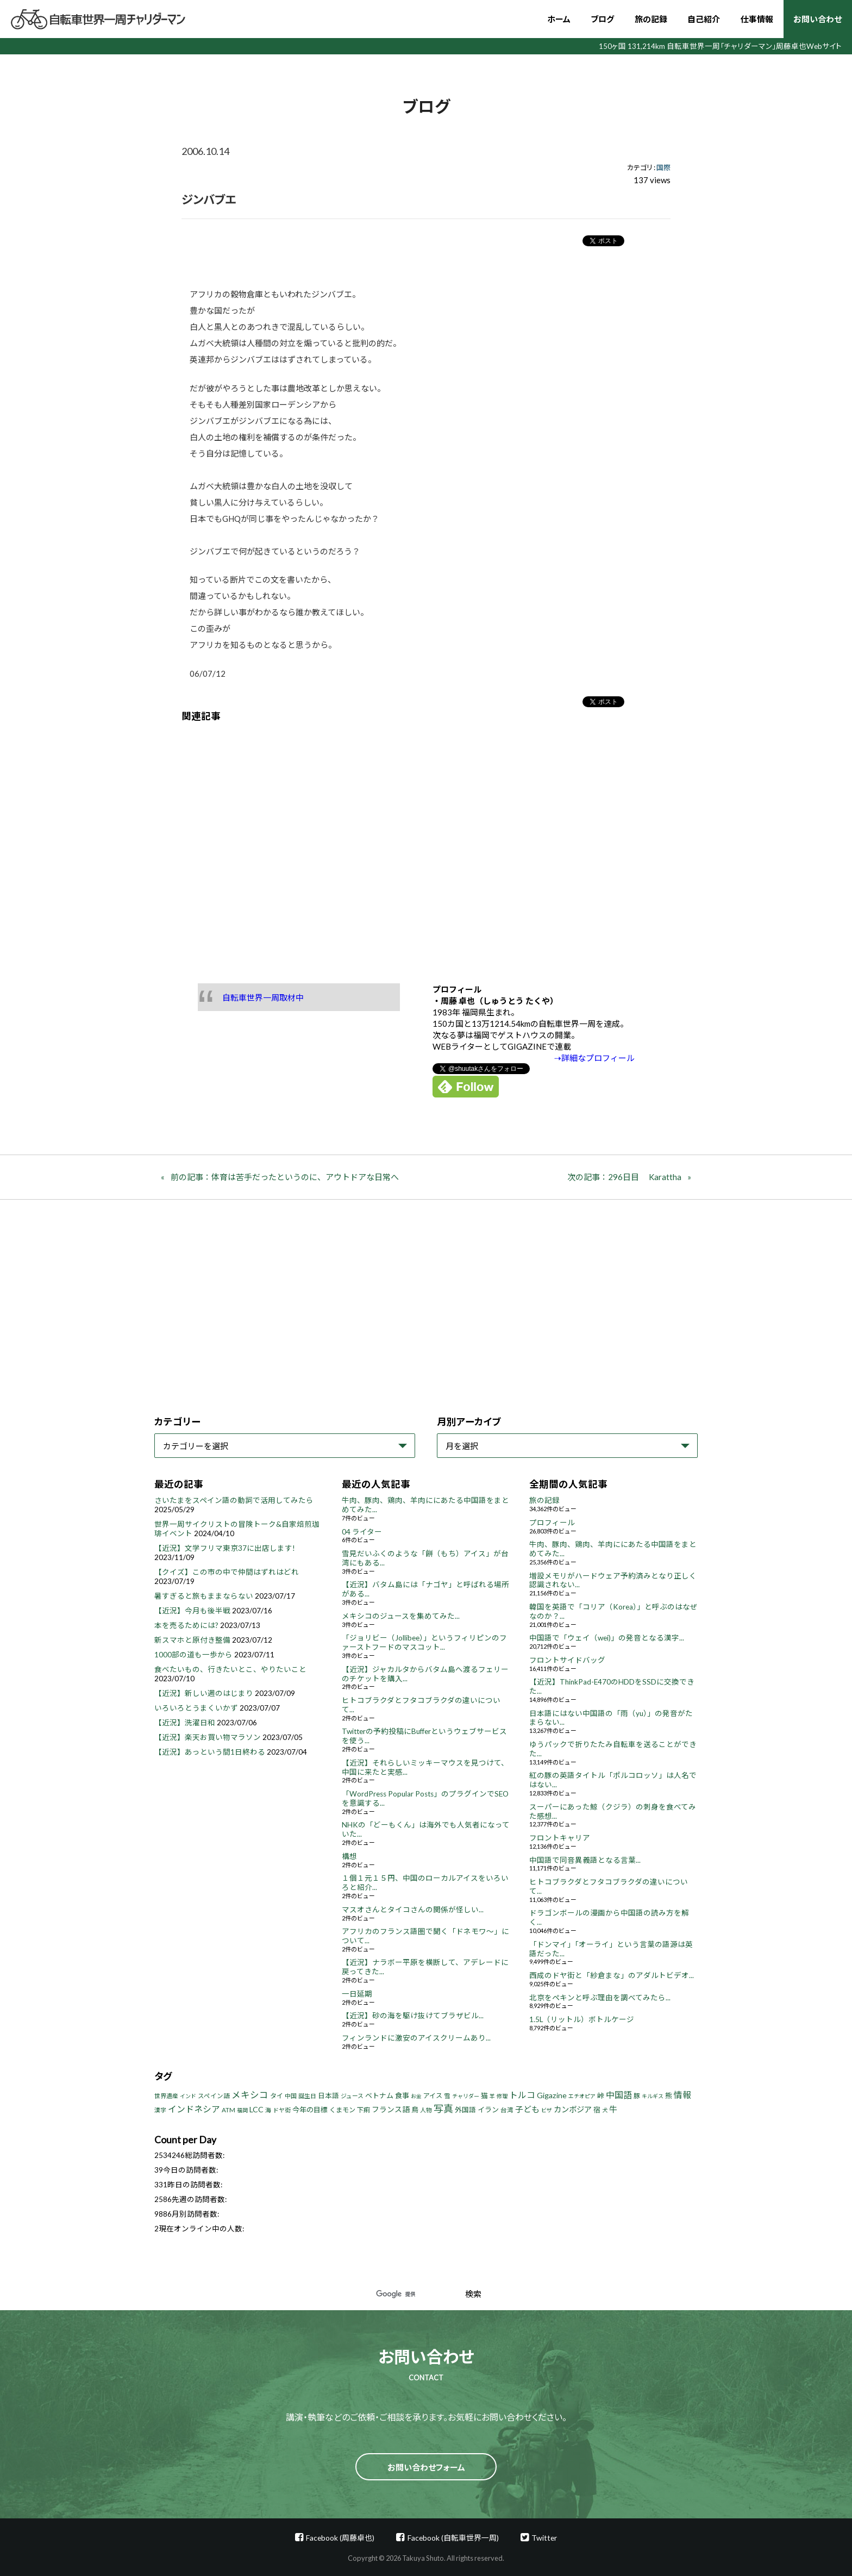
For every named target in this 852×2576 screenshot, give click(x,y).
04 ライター (362, 1531)
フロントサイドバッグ (567, 1660)
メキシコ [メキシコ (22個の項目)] (249, 2095)
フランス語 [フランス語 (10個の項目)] (391, 2109)
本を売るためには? (186, 1625)
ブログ (602, 19)
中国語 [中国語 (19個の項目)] (619, 2095)
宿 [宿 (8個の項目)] (596, 2109)
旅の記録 (651, 19)
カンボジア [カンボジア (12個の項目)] (573, 2109)
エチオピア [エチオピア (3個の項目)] (582, 2096)
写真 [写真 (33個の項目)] (443, 2109)
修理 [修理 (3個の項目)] (502, 2096)
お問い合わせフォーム (426, 2467)
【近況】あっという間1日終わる (209, 1752)
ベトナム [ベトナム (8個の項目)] (379, 2095)
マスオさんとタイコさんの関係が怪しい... (413, 1909)
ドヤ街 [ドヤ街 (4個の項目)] (282, 2109)
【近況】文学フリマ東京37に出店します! (224, 1548)
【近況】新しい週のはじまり (203, 1693)
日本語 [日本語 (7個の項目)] (328, 2096)
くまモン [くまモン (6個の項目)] (342, 2110)
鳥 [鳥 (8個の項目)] (414, 2109)
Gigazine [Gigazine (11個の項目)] (552, 2095)
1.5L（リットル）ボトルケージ (581, 2019)
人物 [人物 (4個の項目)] (426, 2109)
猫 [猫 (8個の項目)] (484, 2095)
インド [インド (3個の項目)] (188, 2096)
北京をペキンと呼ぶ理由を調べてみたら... (600, 1997)
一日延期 (357, 1993)
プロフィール (552, 1522)
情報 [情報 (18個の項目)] (682, 2095)
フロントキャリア (559, 1837)
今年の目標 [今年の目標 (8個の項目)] (310, 2109)
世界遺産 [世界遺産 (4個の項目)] (166, 2095)
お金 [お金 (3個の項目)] (416, 2096)
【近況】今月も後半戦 (192, 1610)
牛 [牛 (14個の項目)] (613, 2109)
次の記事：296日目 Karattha (624, 1177)
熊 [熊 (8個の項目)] (668, 2095)
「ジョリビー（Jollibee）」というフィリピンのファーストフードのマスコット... (424, 1642)
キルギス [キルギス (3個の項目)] (652, 2096)
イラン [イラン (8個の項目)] (488, 2109)
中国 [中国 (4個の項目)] (291, 2095)
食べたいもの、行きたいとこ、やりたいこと (230, 1669)
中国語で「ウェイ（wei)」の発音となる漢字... (606, 1637)
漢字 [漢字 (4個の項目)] (160, 2109)
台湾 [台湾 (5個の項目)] (506, 2109)
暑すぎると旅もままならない (203, 1596)
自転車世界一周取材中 (263, 997)
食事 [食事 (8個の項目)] (402, 2095)
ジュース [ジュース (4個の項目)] (352, 2095)
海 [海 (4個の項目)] (268, 2109)
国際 (663, 167)
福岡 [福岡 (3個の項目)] (242, 2110)
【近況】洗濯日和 (184, 1722)
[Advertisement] (426, 844)
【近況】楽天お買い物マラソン (207, 1737)
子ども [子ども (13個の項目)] (527, 2109)
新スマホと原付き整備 (192, 1640)
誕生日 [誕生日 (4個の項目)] (307, 2095)
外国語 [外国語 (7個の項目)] (465, 2110)
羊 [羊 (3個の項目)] (492, 2096)
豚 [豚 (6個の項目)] (637, 2096)
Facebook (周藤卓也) (340, 2537)
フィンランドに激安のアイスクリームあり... (416, 2038)
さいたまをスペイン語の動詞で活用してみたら (234, 1500)
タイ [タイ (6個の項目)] (276, 2096)
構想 (349, 1856)
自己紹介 (703, 19)
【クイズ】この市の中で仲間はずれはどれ (226, 1572)
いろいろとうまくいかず (196, 1708)
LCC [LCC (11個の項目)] (256, 2109)
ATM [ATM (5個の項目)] (228, 2109)
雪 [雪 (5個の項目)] (447, 2095)
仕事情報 (757, 19)
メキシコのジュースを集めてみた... (401, 1616)
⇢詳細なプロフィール (594, 1058)
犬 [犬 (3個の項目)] (604, 2110)
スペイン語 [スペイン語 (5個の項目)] (214, 2095)
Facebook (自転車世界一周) (453, 2537)
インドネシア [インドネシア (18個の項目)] (194, 2109)
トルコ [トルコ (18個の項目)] (522, 2095)
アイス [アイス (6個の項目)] (432, 2096)
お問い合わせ (817, 19)
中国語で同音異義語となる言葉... (585, 1860)
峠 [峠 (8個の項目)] (600, 2095)
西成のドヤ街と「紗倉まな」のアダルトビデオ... (611, 1975)
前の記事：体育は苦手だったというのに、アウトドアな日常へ (285, 1177)
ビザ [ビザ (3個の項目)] (546, 2110)
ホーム (559, 19)
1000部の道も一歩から (193, 1654)
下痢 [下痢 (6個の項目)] (363, 2110)
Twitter (544, 2537)
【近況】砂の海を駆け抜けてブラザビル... (413, 2015)
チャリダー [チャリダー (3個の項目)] (465, 2096)
